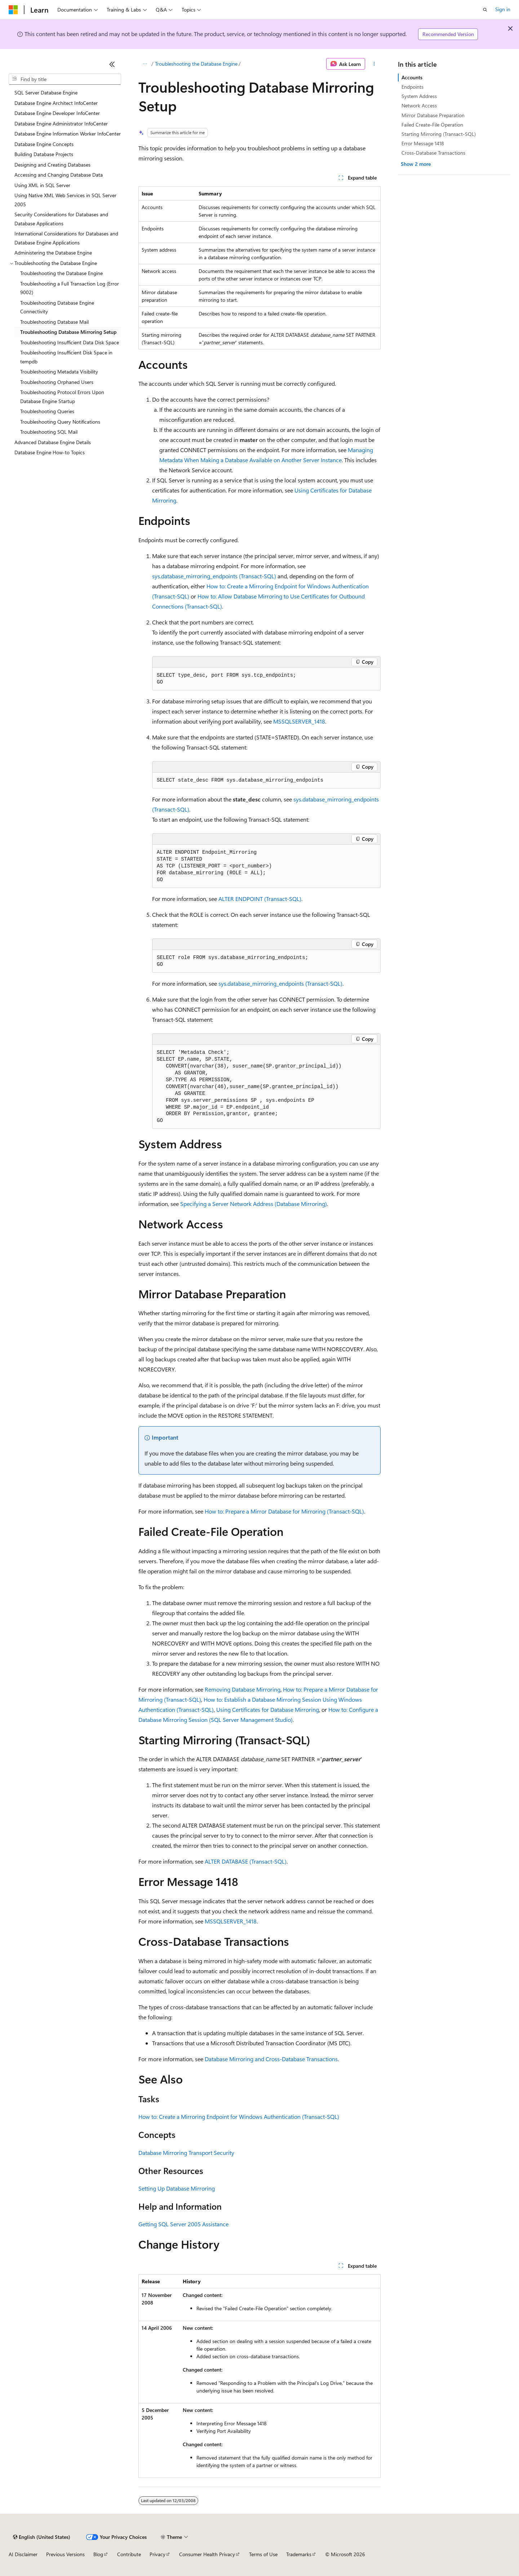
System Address (419, 96)
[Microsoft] (13, 9)
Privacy (157, 2554)
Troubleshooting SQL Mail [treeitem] (48, 431)
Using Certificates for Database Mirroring (267, 1709)
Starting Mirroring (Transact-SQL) (439, 134)
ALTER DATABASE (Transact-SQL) (246, 1861)
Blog (98, 2554)
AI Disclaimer (23, 2554)
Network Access (419, 105)
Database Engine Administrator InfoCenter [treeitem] (61, 123)
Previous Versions (65, 2554)
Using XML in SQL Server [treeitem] (42, 185)
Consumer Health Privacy (207, 2554)
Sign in (502, 9)
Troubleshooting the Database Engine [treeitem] (61, 273)
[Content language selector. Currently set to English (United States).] (42, 2537)
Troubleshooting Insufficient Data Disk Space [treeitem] (69, 342)
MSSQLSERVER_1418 (299, 721)
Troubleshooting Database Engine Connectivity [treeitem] (57, 307)
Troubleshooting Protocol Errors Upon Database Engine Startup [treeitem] (62, 397)
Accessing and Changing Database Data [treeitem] (58, 174)
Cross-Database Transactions (433, 152)
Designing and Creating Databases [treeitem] (52, 164)
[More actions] (374, 64)
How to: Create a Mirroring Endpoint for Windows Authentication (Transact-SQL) (238, 2116)
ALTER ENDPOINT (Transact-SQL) (259, 898)
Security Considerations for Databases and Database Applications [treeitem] (61, 219)
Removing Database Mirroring (242, 1689)
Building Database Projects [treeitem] (43, 154)
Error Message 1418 (423, 143)
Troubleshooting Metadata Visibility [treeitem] (59, 371)
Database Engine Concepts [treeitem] (44, 144)
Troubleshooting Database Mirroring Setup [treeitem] (68, 331)
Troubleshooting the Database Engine (196, 63)
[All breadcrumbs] (144, 64)
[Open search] (485, 9)
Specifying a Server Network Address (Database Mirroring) (253, 1203)
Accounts (412, 77)
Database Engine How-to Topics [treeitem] (49, 452)
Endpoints (412, 86)
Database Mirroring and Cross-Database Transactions (271, 2059)
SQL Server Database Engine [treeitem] (45, 92)
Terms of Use (263, 2554)
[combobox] (65, 79)
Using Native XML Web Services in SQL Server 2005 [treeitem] (65, 200)
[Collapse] (112, 64)
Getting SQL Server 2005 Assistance (183, 2224)
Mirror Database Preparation (433, 115)
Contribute (129, 2554)
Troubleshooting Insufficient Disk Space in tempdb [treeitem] (66, 357)
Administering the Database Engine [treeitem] (53, 252)
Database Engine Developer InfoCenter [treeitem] (57, 113)
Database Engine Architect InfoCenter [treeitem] (56, 103)
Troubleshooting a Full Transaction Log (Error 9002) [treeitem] (69, 288)
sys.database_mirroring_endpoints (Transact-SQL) (214, 576)
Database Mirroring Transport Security (186, 2152)
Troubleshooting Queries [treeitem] (47, 411)
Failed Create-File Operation (432, 124)
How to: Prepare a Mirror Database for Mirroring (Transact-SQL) (284, 1511)
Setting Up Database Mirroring (176, 2188)
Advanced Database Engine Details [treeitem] (52, 442)
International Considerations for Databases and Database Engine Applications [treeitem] (66, 238)
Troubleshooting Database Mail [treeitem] (54, 321)
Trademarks (298, 2554)
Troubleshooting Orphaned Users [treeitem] (56, 382)
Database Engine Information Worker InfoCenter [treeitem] (67, 133)
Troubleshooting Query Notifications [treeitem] (60, 421)
